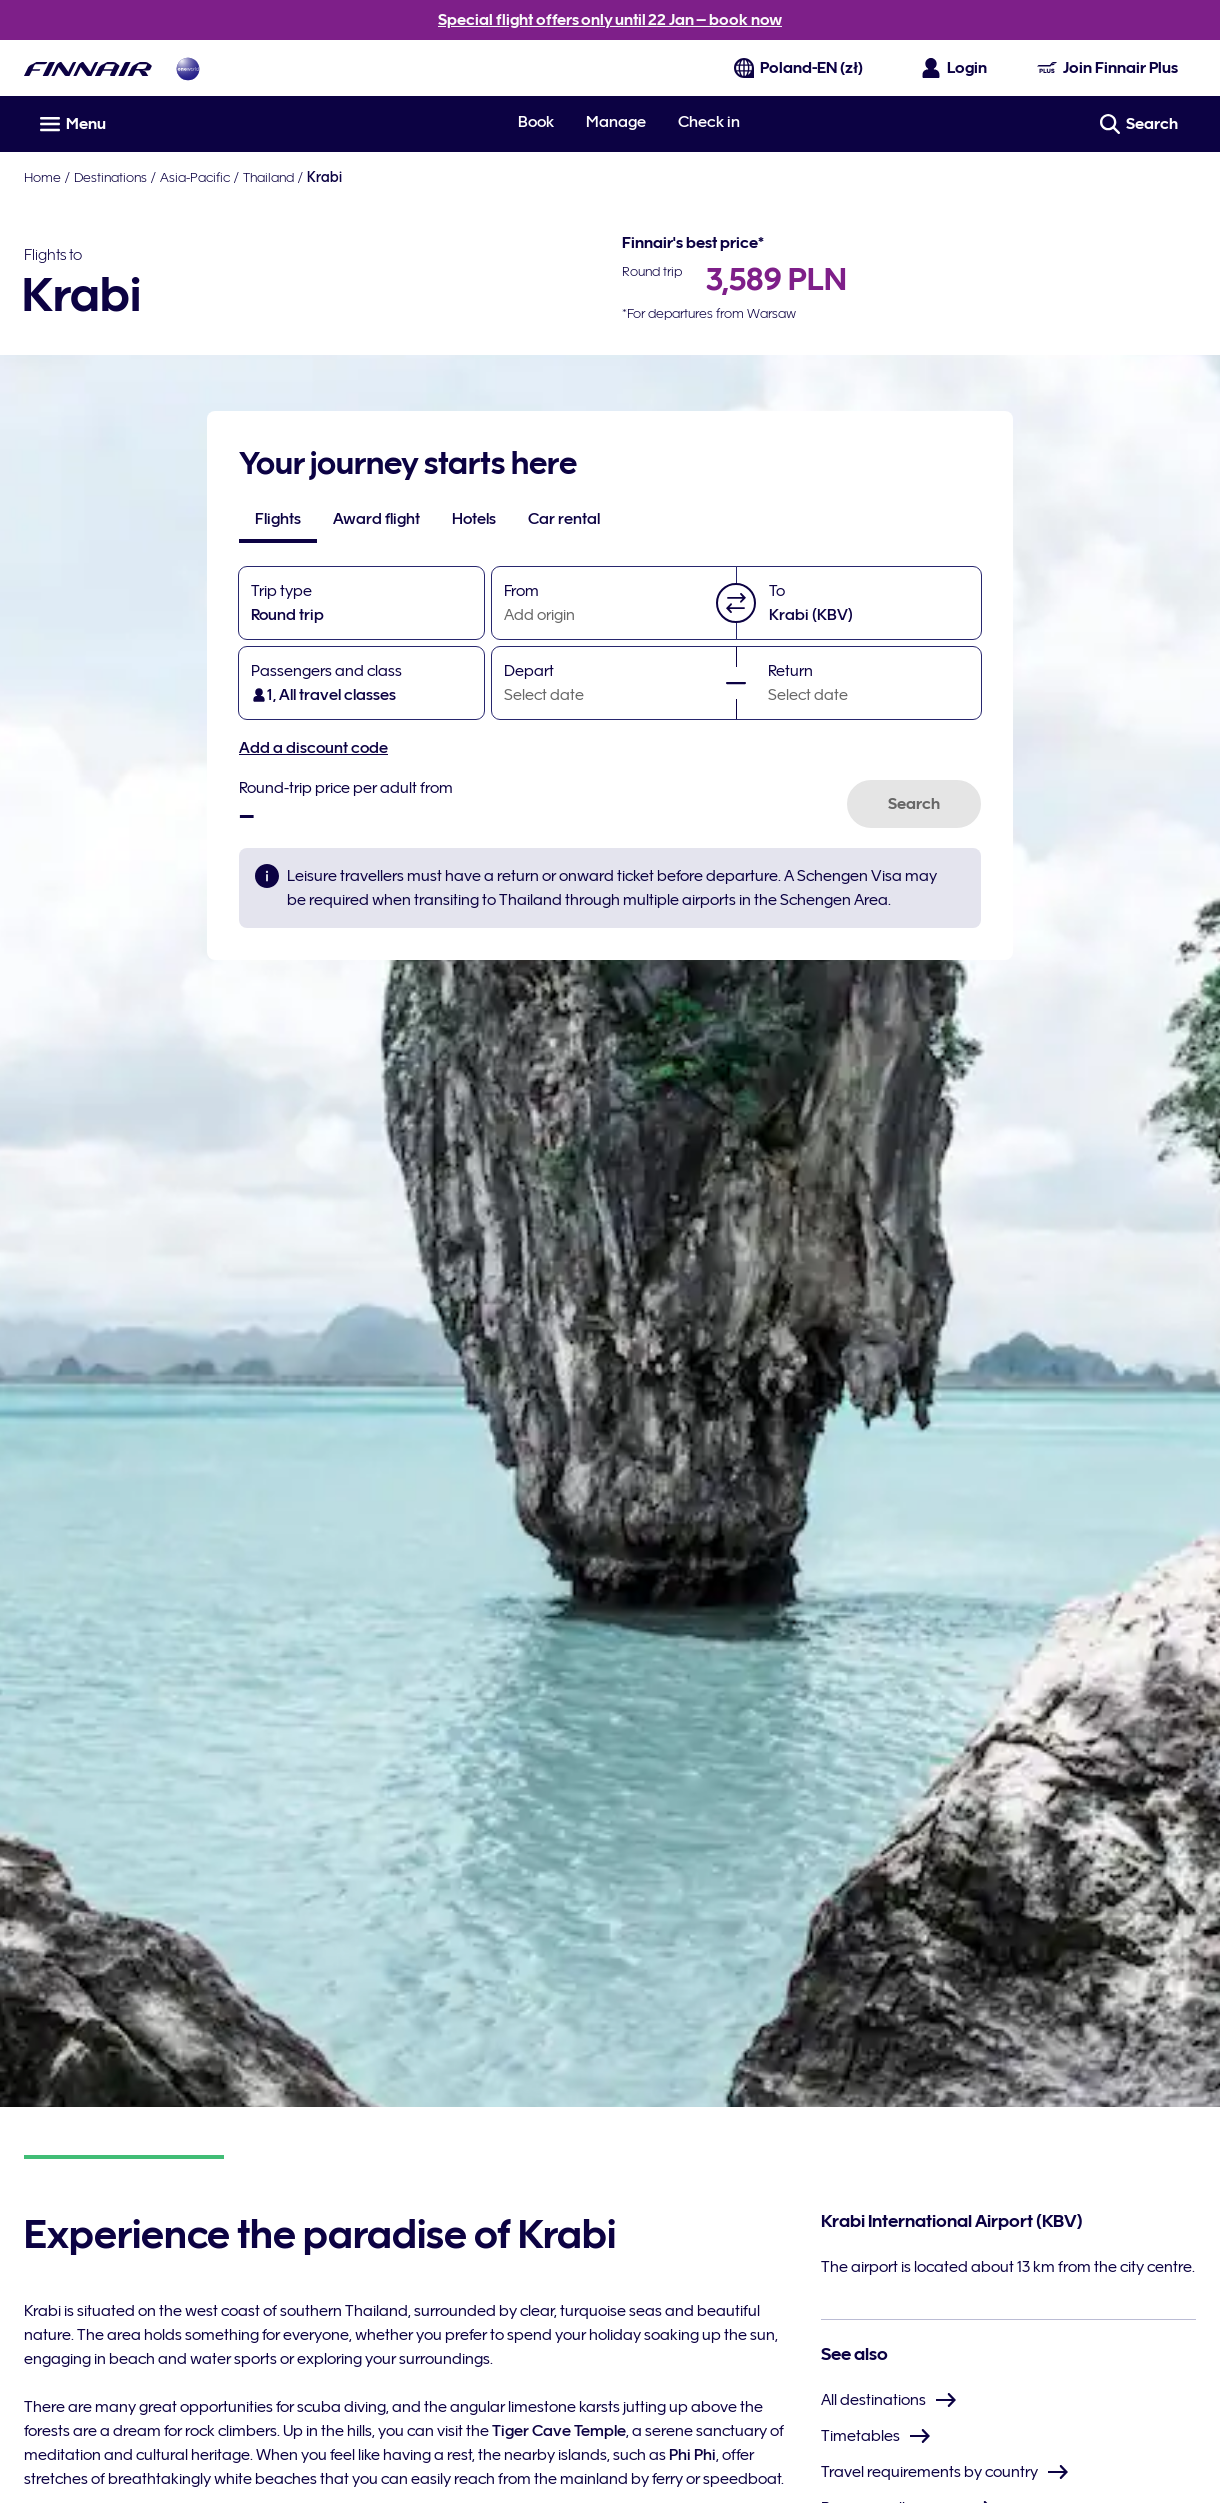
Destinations (110, 177)
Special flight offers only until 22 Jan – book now (610, 20)
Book (536, 122)
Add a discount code (313, 748)
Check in (709, 122)
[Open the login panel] (955, 68)
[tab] (278, 519)
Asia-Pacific (195, 177)
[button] (736, 603)
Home (42, 177)
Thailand (268, 177)
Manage (616, 122)
